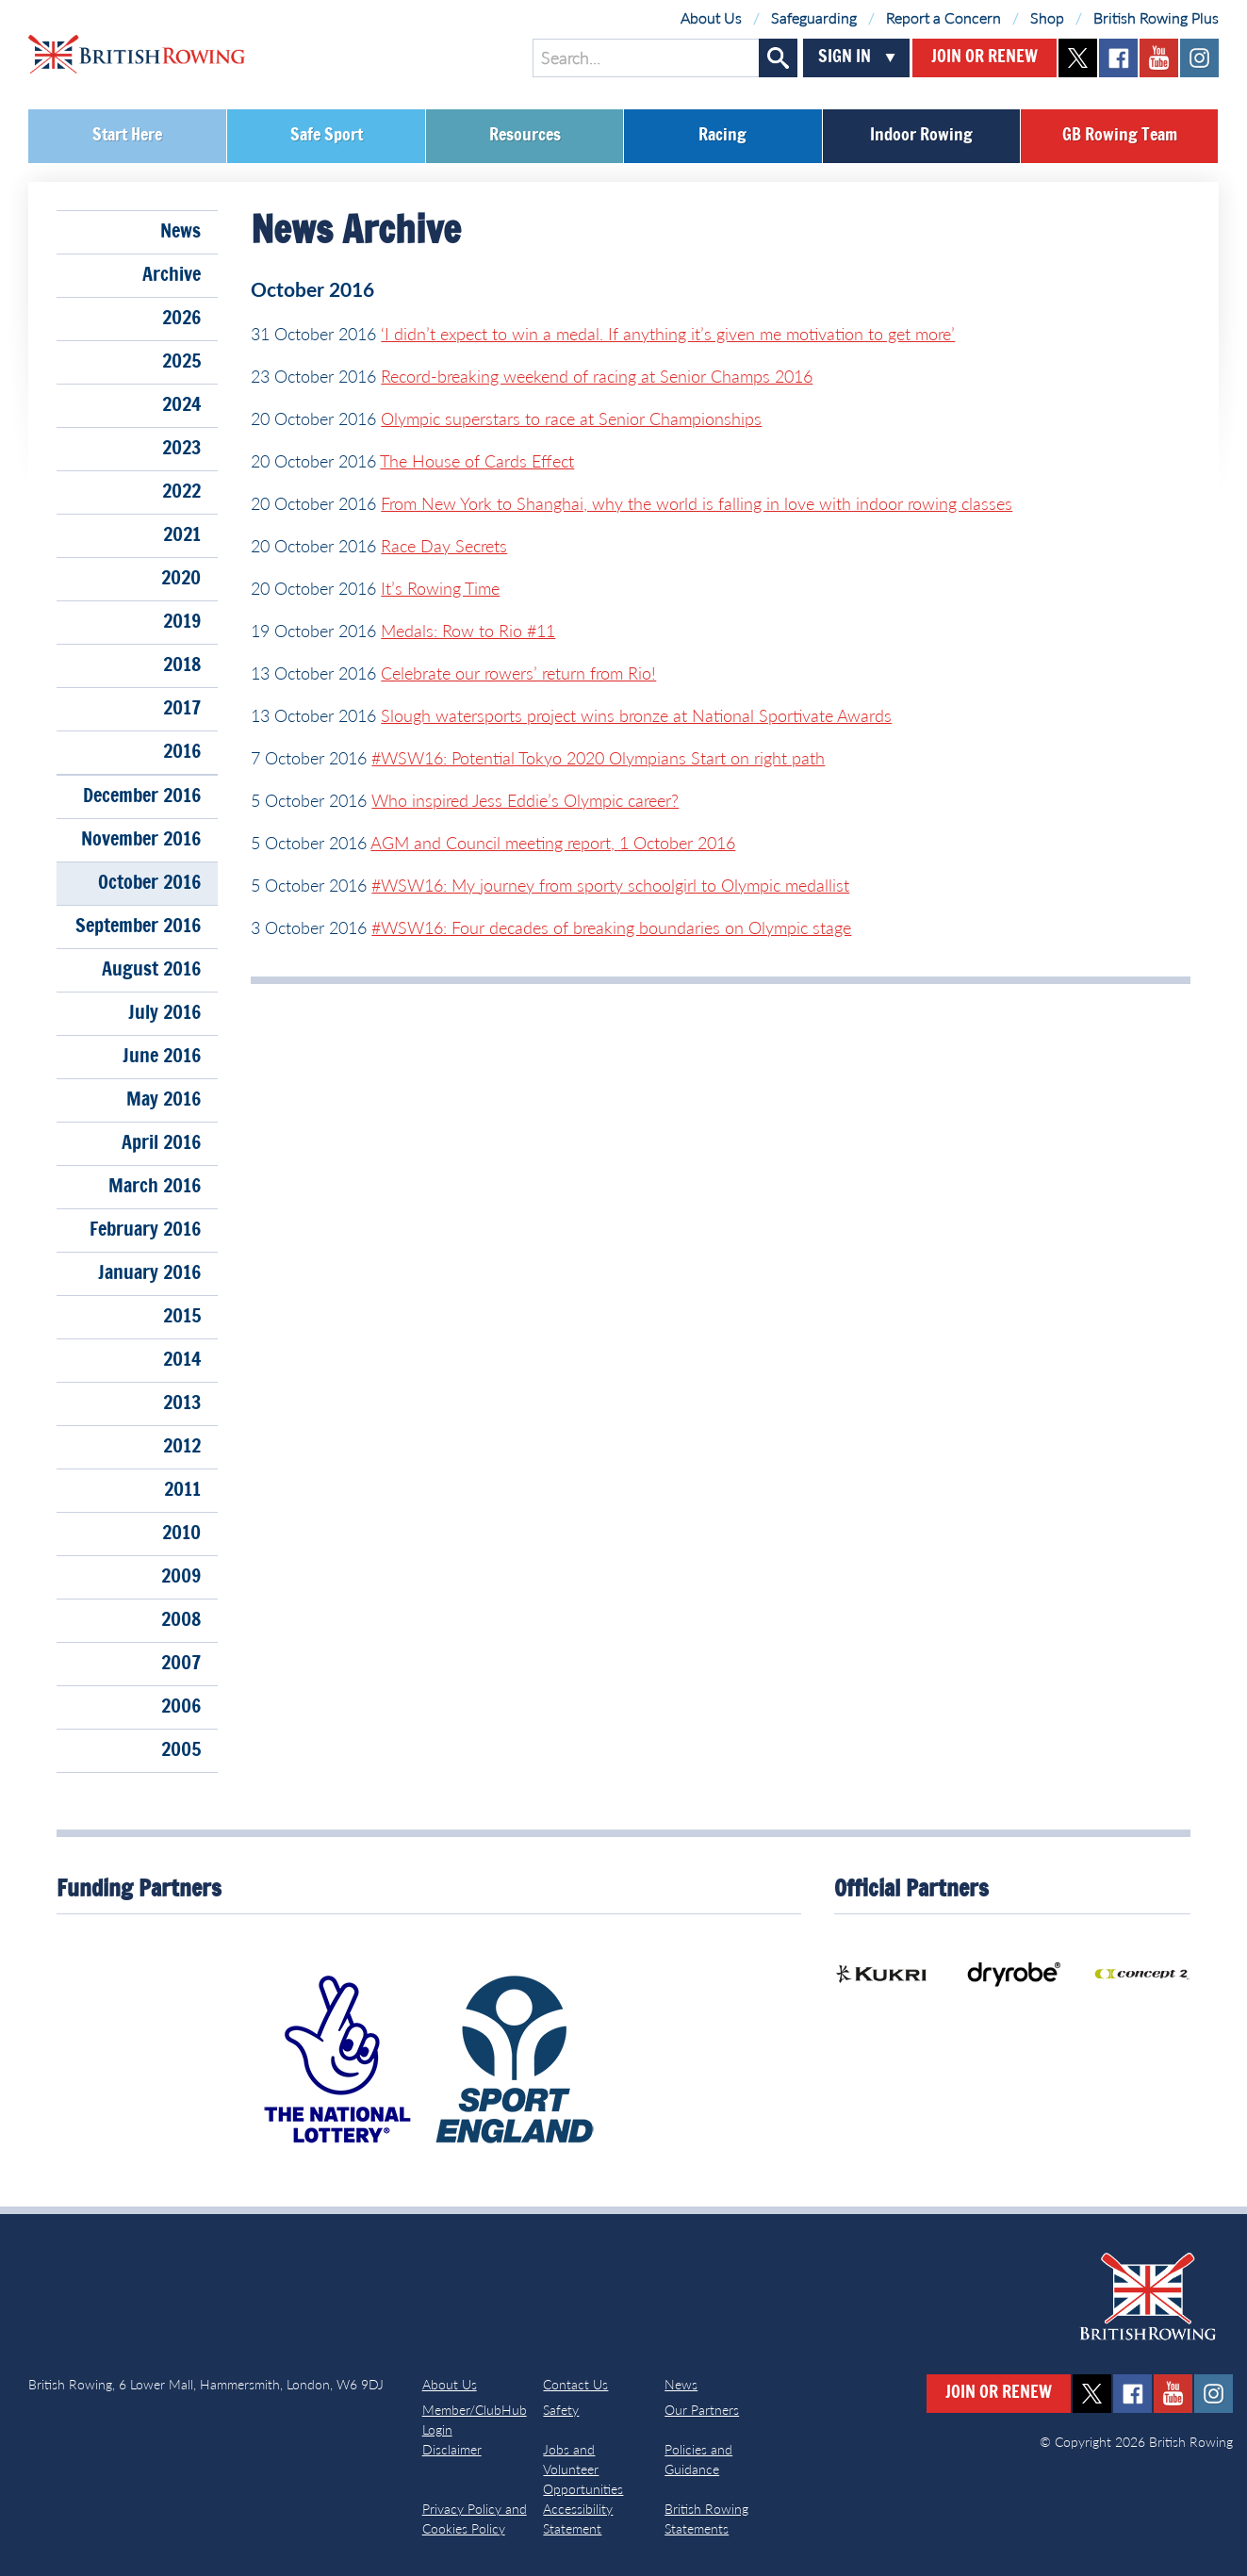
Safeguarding (814, 17)
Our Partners (702, 2410)
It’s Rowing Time (440, 588)
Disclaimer (452, 2449)
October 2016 (149, 883)
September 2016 (138, 926)
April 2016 (161, 1143)
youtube (1159, 58)
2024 (181, 405)
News (180, 231)
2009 (181, 1576)
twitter (1077, 58)
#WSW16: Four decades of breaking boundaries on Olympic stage (611, 927)
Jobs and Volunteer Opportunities (583, 2469)
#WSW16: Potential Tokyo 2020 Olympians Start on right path (598, 757)
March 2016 (154, 1186)
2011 (182, 1490)
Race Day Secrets (444, 545)
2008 (181, 1620)
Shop (1047, 17)
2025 (181, 362)
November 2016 (141, 839)
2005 (181, 1750)
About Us (711, 17)
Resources (525, 135)
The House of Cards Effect (477, 461)
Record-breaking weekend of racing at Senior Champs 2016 (596, 376)
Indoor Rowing (921, 135)
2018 (182, 665)
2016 (182, 752)
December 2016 (142, 796)
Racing (722, 135)
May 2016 (163, 1100)
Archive (171, 275)
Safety (561, 2410)
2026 (181, 318)
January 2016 (149, 1273)
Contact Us (575, 2384)
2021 (182, 535)
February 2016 (145, 1230)
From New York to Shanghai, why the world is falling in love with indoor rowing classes (696, 503)
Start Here (127, 135)
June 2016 (162, 1056)
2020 (181, 578)
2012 (182, 1446)
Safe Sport (326, 135)
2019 (182, 622)
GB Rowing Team (1119, 135)
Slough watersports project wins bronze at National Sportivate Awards (636, 715)
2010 (181, 1533)
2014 (182, 1360)
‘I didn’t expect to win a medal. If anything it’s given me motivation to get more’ (668, 333)
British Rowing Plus (1156, 17)
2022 (181, 492)
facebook (1118, 58)
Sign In (844, 57)
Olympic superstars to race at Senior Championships (571, 418)
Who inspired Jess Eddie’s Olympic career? (525, 800)
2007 (181, 1663)
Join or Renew (984, 57)
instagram (1199, 58)
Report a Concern (943, 17)
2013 (182, 1403)
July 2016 (164, 1013)
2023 (181, 448)
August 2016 (151, 969)
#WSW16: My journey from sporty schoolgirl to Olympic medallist (610, 885)
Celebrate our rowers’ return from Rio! (518, 673)
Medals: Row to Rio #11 (468, 630)
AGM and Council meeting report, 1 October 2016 (552, 842)
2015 (182, 1316)
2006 (181, 1707)
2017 (182, 708)
